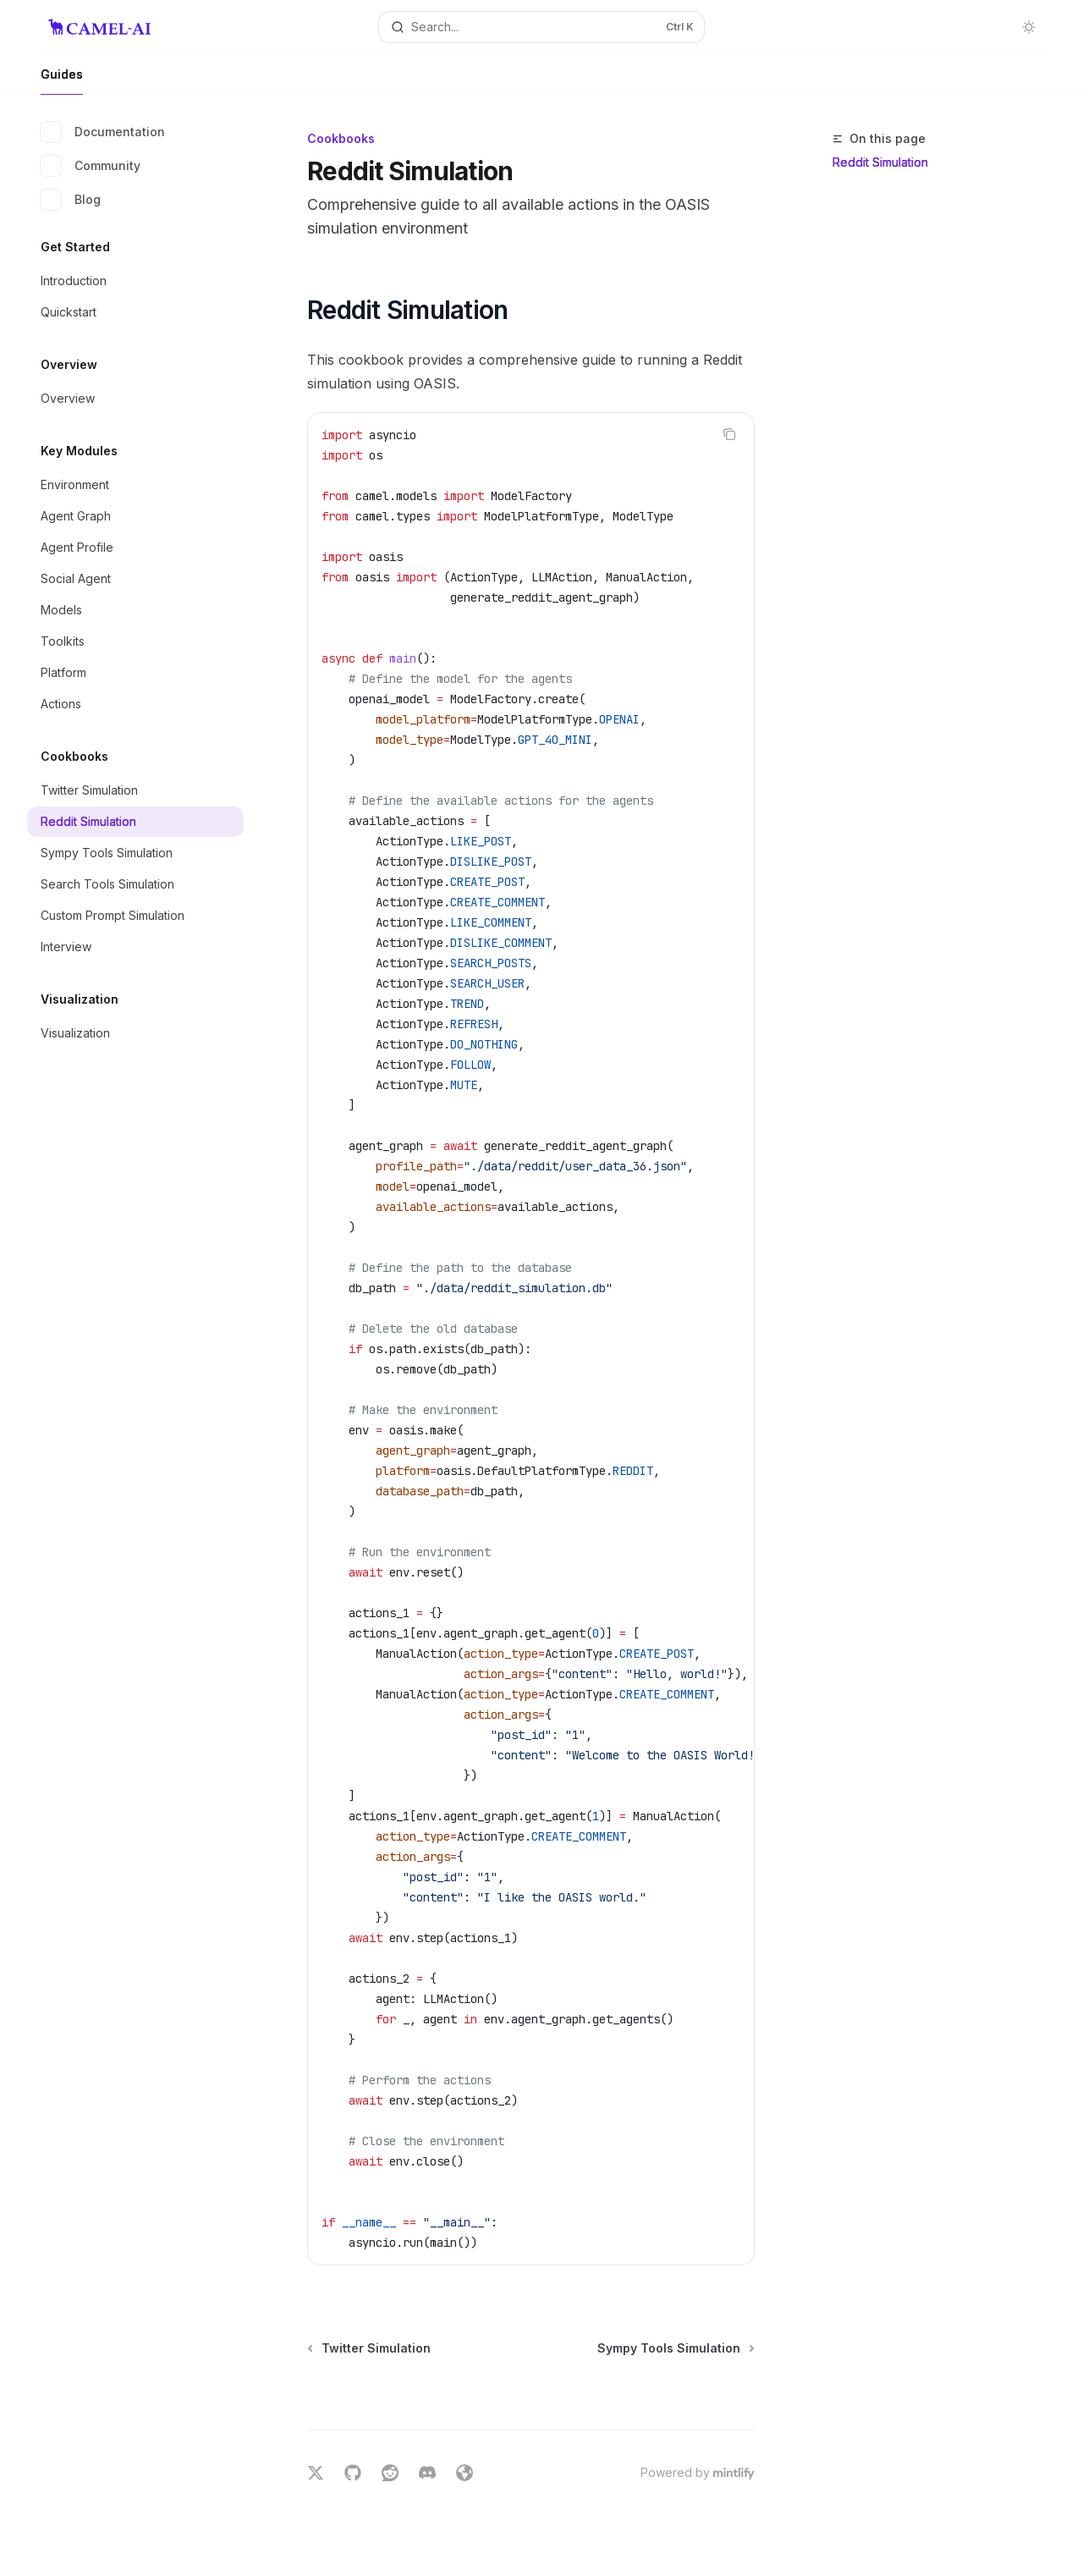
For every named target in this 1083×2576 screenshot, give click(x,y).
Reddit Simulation (880, 162)
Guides (62, 81)
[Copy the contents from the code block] (729, 434)
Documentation (103, 132)
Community (90, 166)
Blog (71, 200)
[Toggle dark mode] (1028, 27)
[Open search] (541, 27)
